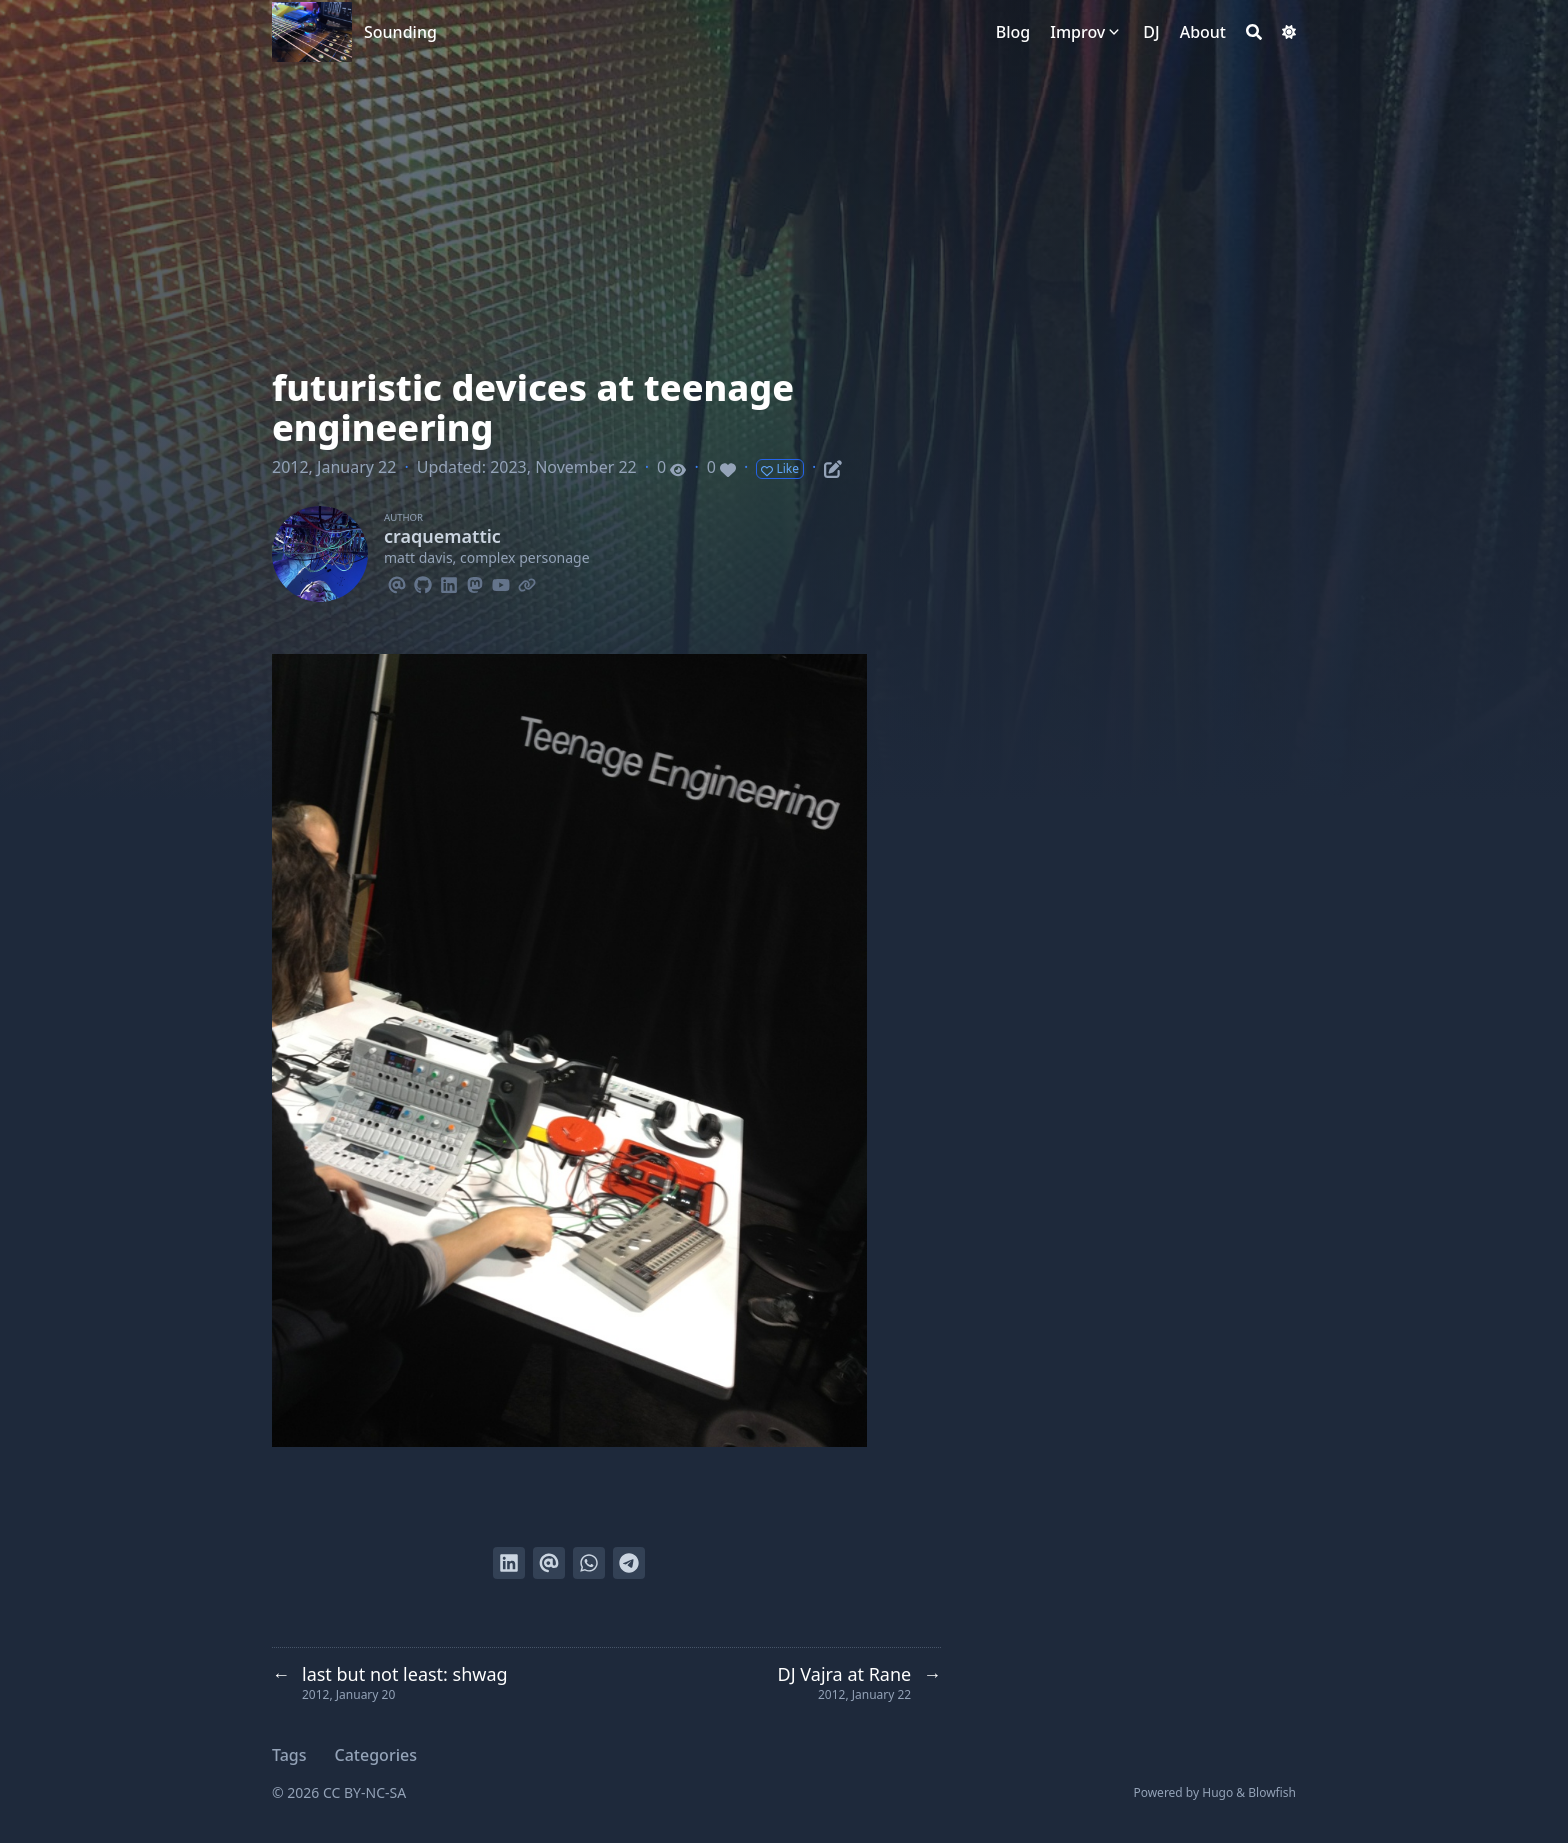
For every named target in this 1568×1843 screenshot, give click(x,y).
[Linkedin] (449, 582)
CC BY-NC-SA (364, 1792)
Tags (289, 1755)
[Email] (397, 582)
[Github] (423, 582)
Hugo (1217, 1792)
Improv (1077, 32)
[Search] (1254, 32)
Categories (376, 1755)
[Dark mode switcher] (1289, 32)
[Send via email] (549, 1563)
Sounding (400, 32)
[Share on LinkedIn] (509, 1563)
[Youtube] (501, 582)
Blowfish (1272, 1792)
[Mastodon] (475, 582)
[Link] (527, 582)
